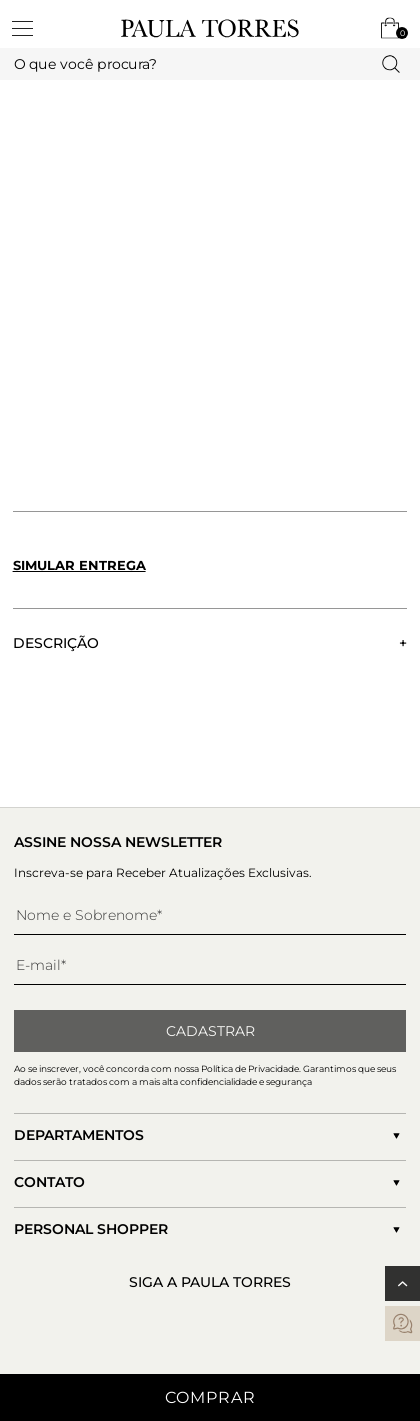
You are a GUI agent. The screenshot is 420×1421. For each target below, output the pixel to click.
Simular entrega (79, 565)
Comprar (210, 1397)
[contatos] (402, 1323)
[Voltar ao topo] (402, 1283)
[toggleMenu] (32, 28)
